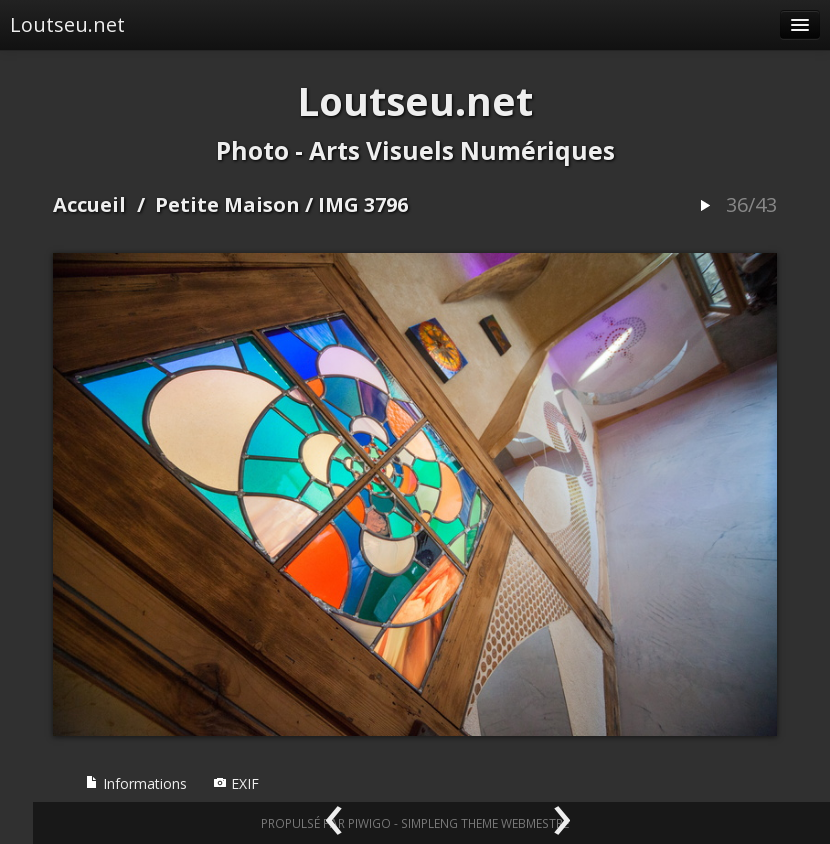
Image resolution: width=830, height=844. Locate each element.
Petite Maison (227, 204)
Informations (136, 783)
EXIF (236, 783)
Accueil (89, 204)
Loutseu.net (67, 24)
